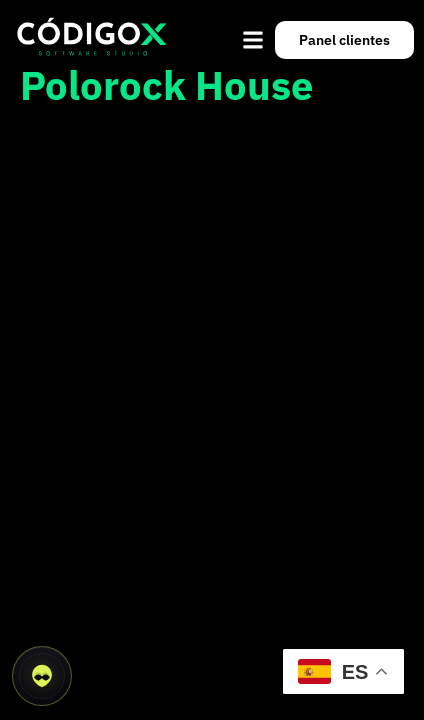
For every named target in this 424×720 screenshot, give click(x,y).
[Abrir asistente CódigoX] (42, 676)
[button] (253, 39)
